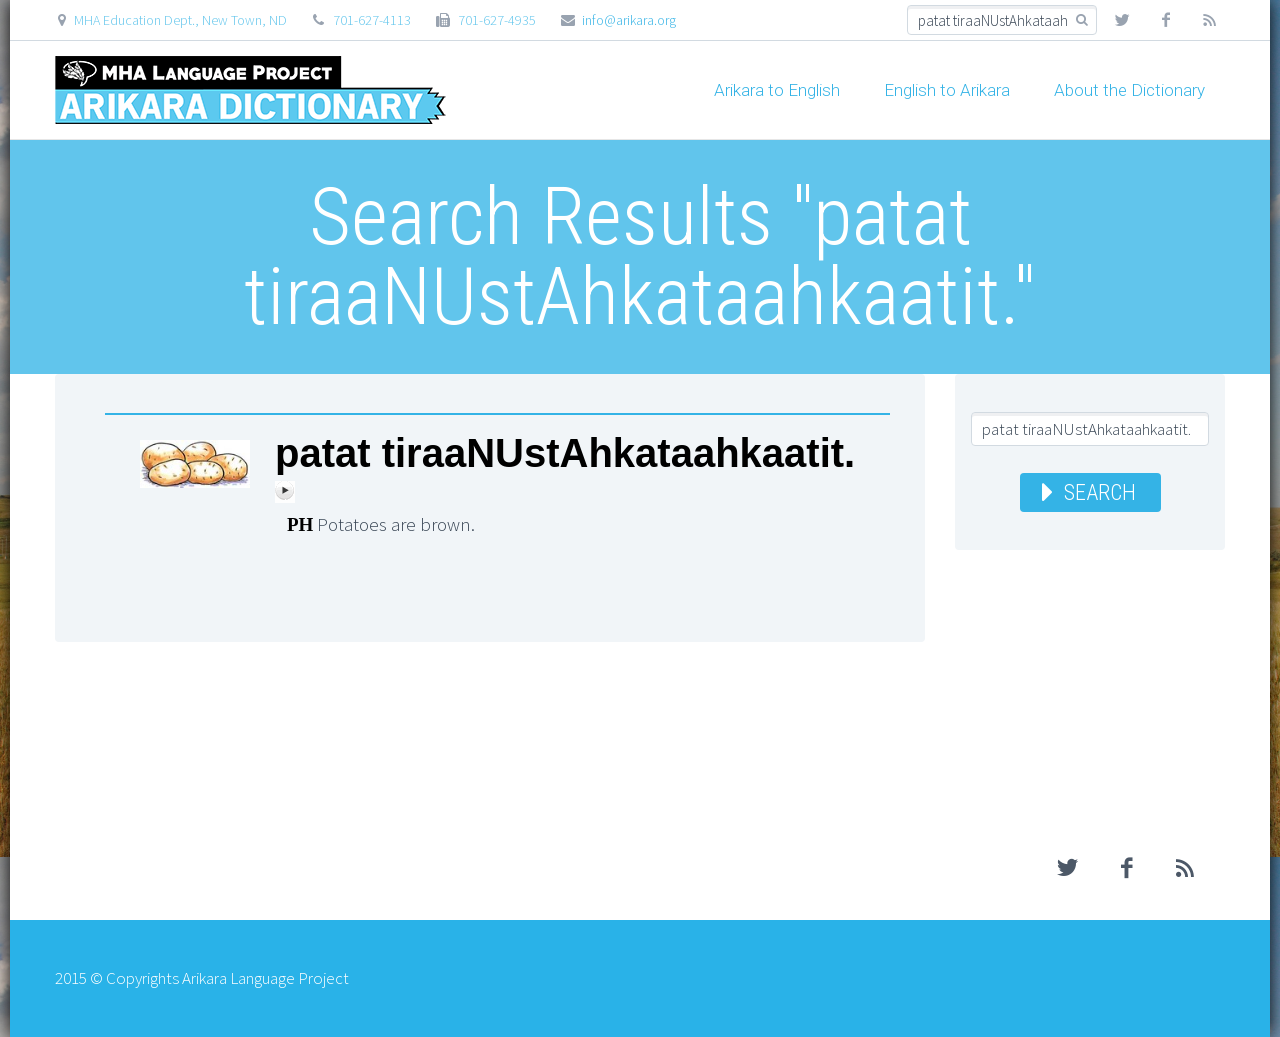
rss (1210, 20)
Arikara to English (777, 90)
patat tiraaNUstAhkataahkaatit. (565, 453)
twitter (1122, 20)
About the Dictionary (1129, 90)
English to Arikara (947, 90)
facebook (1166, 20)
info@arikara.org (629, 20)
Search (1100, 492)
